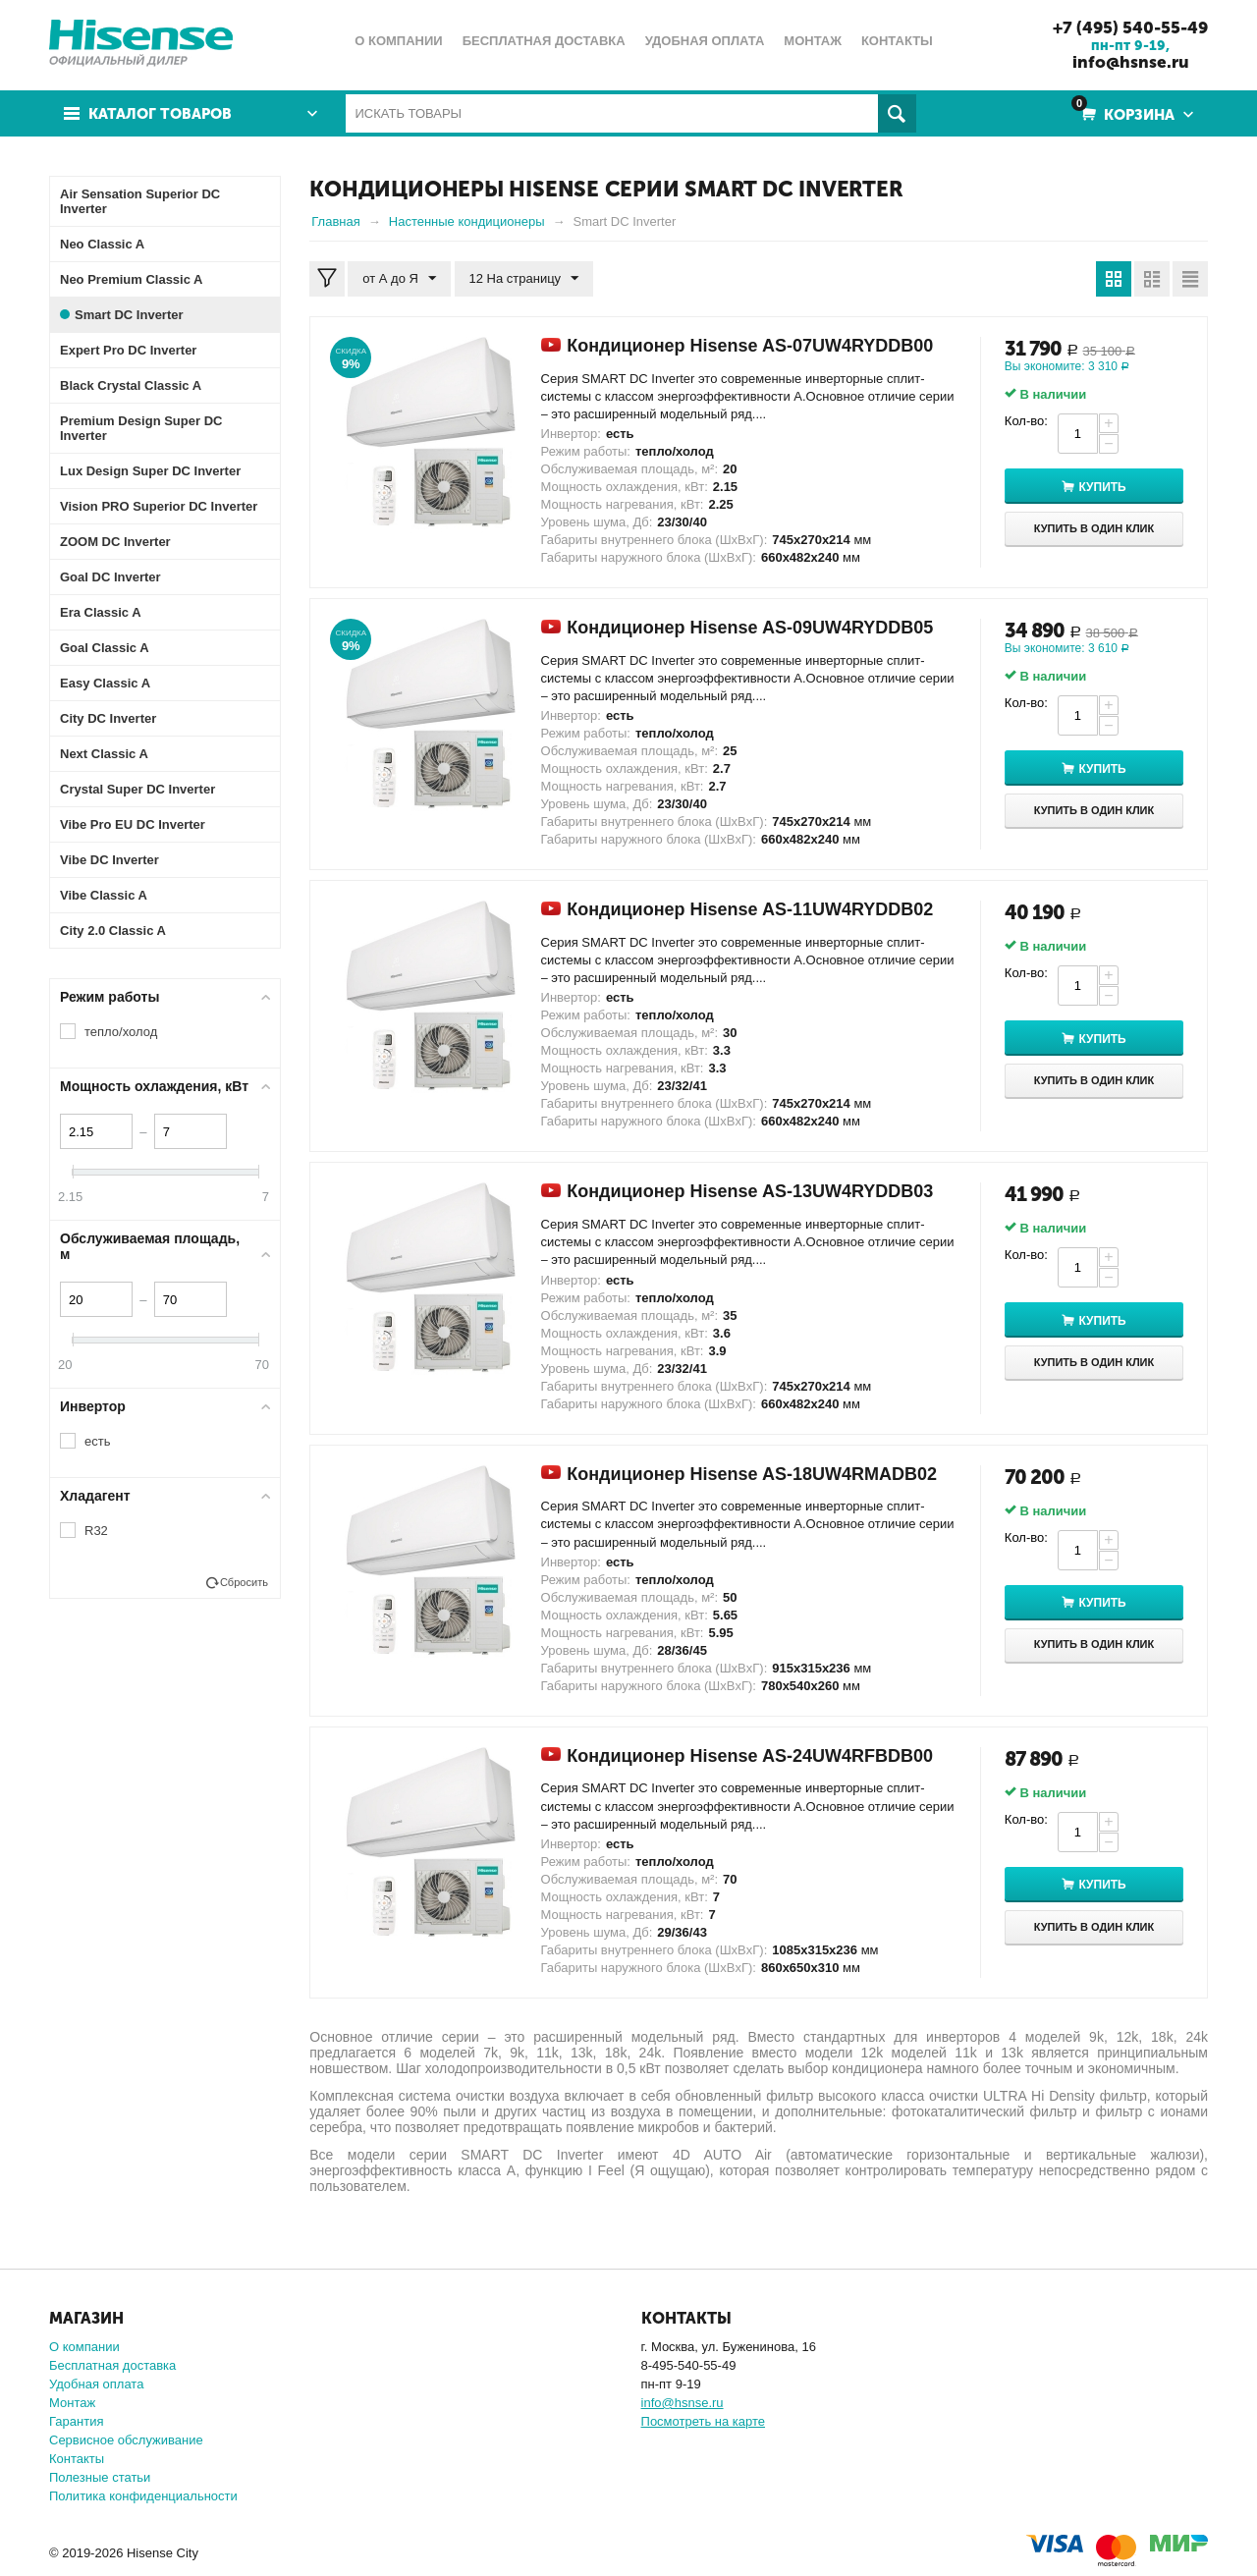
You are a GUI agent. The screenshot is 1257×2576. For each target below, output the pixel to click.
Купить (1103, 487)
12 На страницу (524, 279)
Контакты (76, 2458)
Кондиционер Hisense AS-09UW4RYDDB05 (750, 627)
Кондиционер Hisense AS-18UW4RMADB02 (752, 1474)
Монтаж (72, 2402)
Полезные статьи (99, 2477)
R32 (96, 1530)
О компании (84, 2346)
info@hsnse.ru (1130, 62)
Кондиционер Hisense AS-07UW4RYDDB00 (750, 346)
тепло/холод (120, 1031)
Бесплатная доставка (112, 2365)
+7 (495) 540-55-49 (1130, 27)
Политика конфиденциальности (143, 2496)
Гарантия (76, 2421)
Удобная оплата (96, 2384)
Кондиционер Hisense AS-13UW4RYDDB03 (750, 1191)
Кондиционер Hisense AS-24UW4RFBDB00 (750, 1756)
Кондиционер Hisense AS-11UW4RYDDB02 (750, 909)
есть (97, 1441)
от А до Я (399, 279)
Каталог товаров (160, 114)
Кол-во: (1026, 420)
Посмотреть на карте (703, 2421)
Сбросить (244, 1582)
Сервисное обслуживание (126, 2440)
